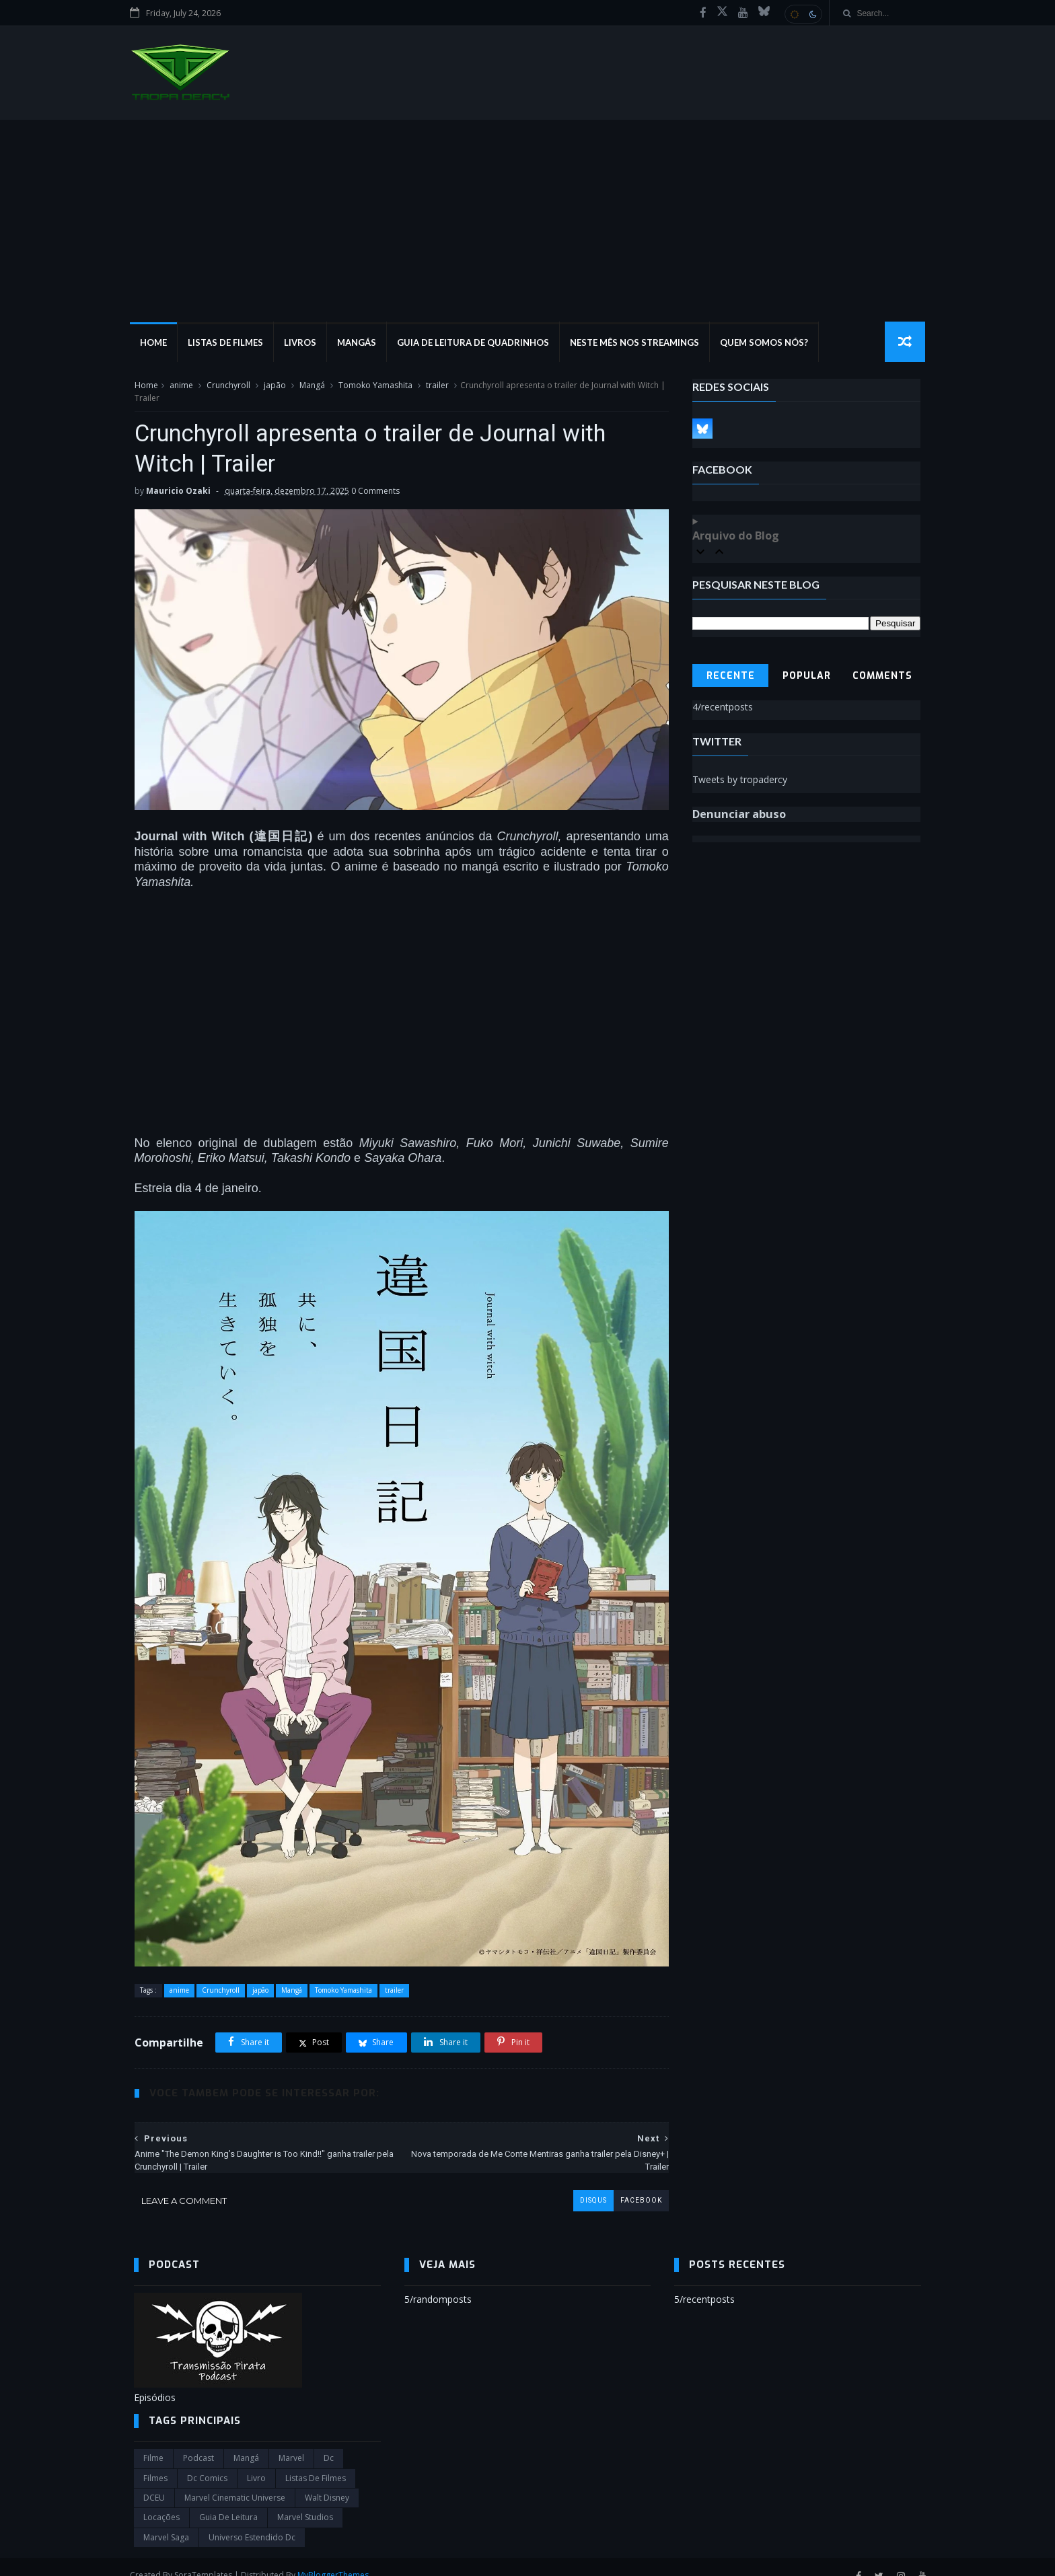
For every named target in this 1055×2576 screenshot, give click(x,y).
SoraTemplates (207, 2558)
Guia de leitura (228, 2500)
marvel (291, 2441)
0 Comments (375, 492)
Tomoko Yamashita (375, 386)
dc (329, 2441)
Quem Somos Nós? (768, 343)
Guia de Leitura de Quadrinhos (477, 343)
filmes (155, 2460)
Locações (161, 2500)
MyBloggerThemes (337, 2558)
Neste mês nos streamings (638, 343)
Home (157, 343)
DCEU (154, 2481)
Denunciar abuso (740, 814)
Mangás (360, 343)
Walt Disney (327, 2481)
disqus (583, 2182)
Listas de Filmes (229, 343)
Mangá (311, 386)
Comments (883, 676)
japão (274, 386)
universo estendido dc (252, 2520)
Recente (730, 676)
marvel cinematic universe (234, 2481)
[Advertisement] (527, 221)
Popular (807, 676)
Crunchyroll (228, 386)
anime (180, 386)
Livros (304, 343)
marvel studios (305, 2500)
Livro (256, 2460)
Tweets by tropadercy (740, 780)
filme (153, 2441)
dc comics (207, 2460)
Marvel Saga (166, 2520)
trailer (436, 386)
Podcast (198, 2441)
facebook (631, 2182)
